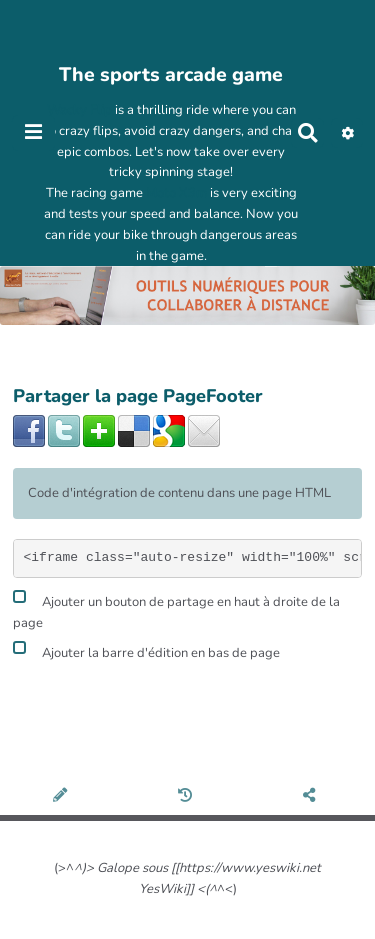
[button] (347, 133)
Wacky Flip (79, 110)
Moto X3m (176, 193)
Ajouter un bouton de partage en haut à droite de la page (176, 610)
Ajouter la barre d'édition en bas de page (146, 650)
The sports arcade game (171, 74)
